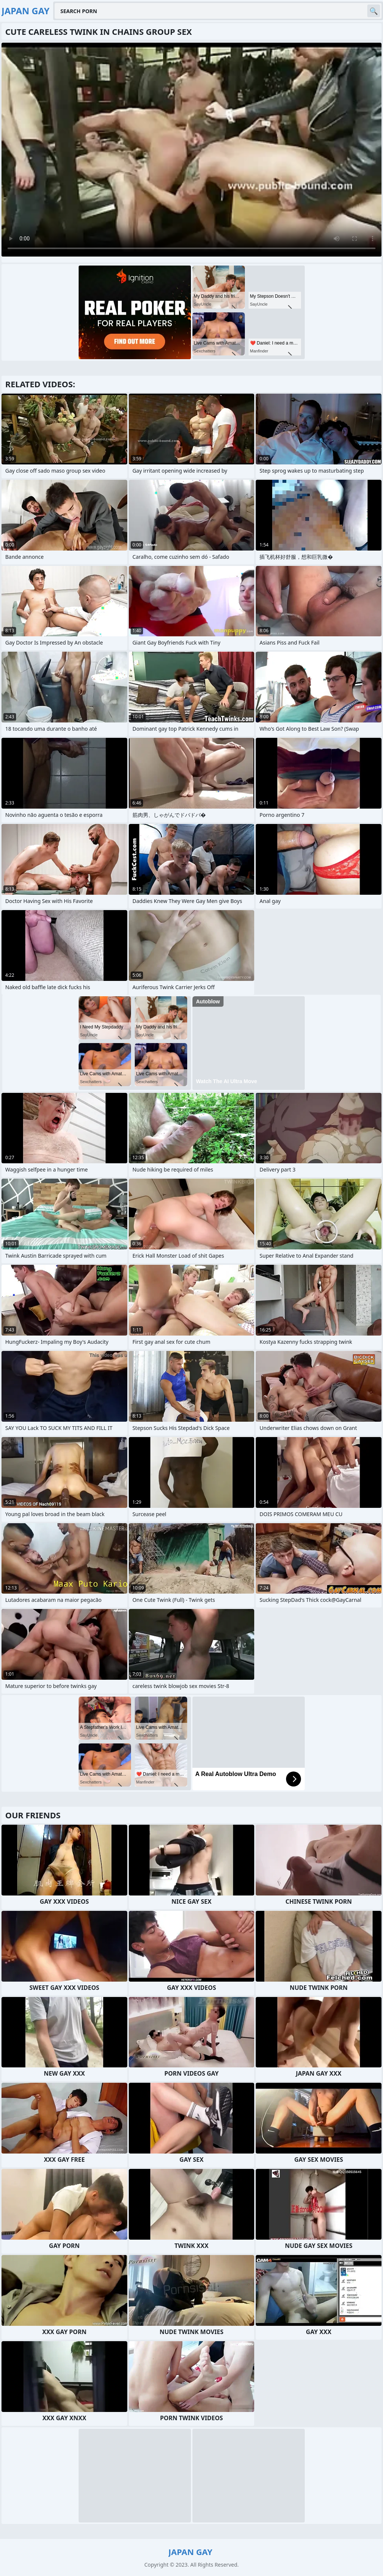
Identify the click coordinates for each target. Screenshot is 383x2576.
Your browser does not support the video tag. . (191, 150)
